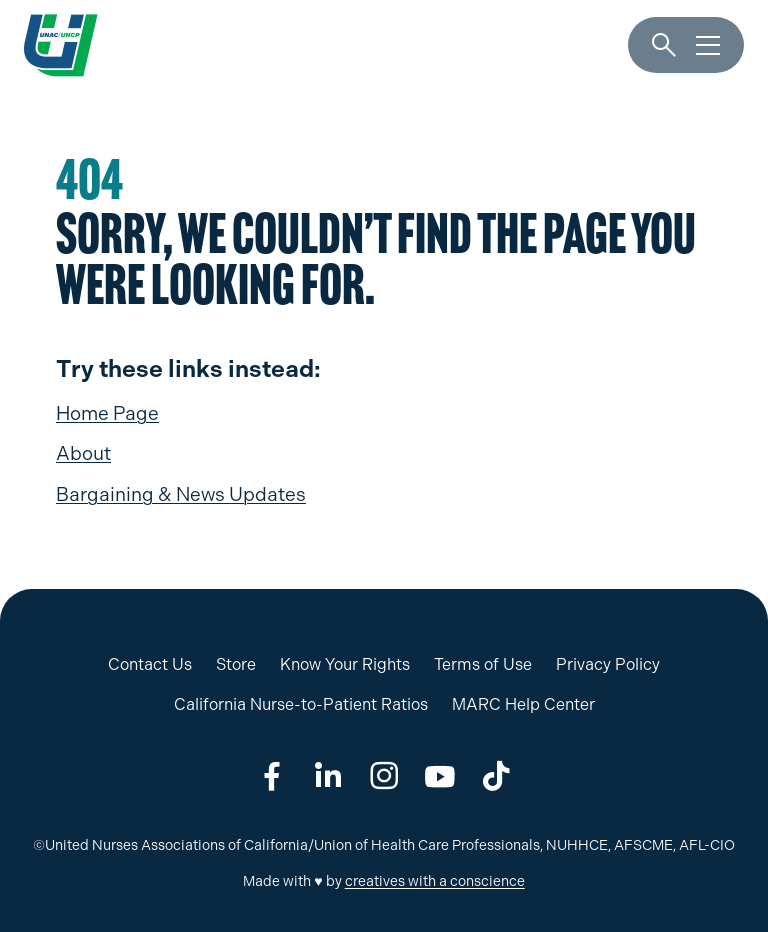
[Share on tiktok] (496, 776)
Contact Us (150, 664)
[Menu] (708, 46)
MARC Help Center (523, 704)
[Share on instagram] (384, 776)
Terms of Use (483, 664)
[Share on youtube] (440, 776)
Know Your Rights (345, 664)
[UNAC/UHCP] (61, 45)
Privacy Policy (608, 664)
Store (236, 664)
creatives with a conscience (435, 881)
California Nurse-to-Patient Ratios (301, 704)
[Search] (664, 46)
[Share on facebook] (272, 776)
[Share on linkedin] (328, 776)
